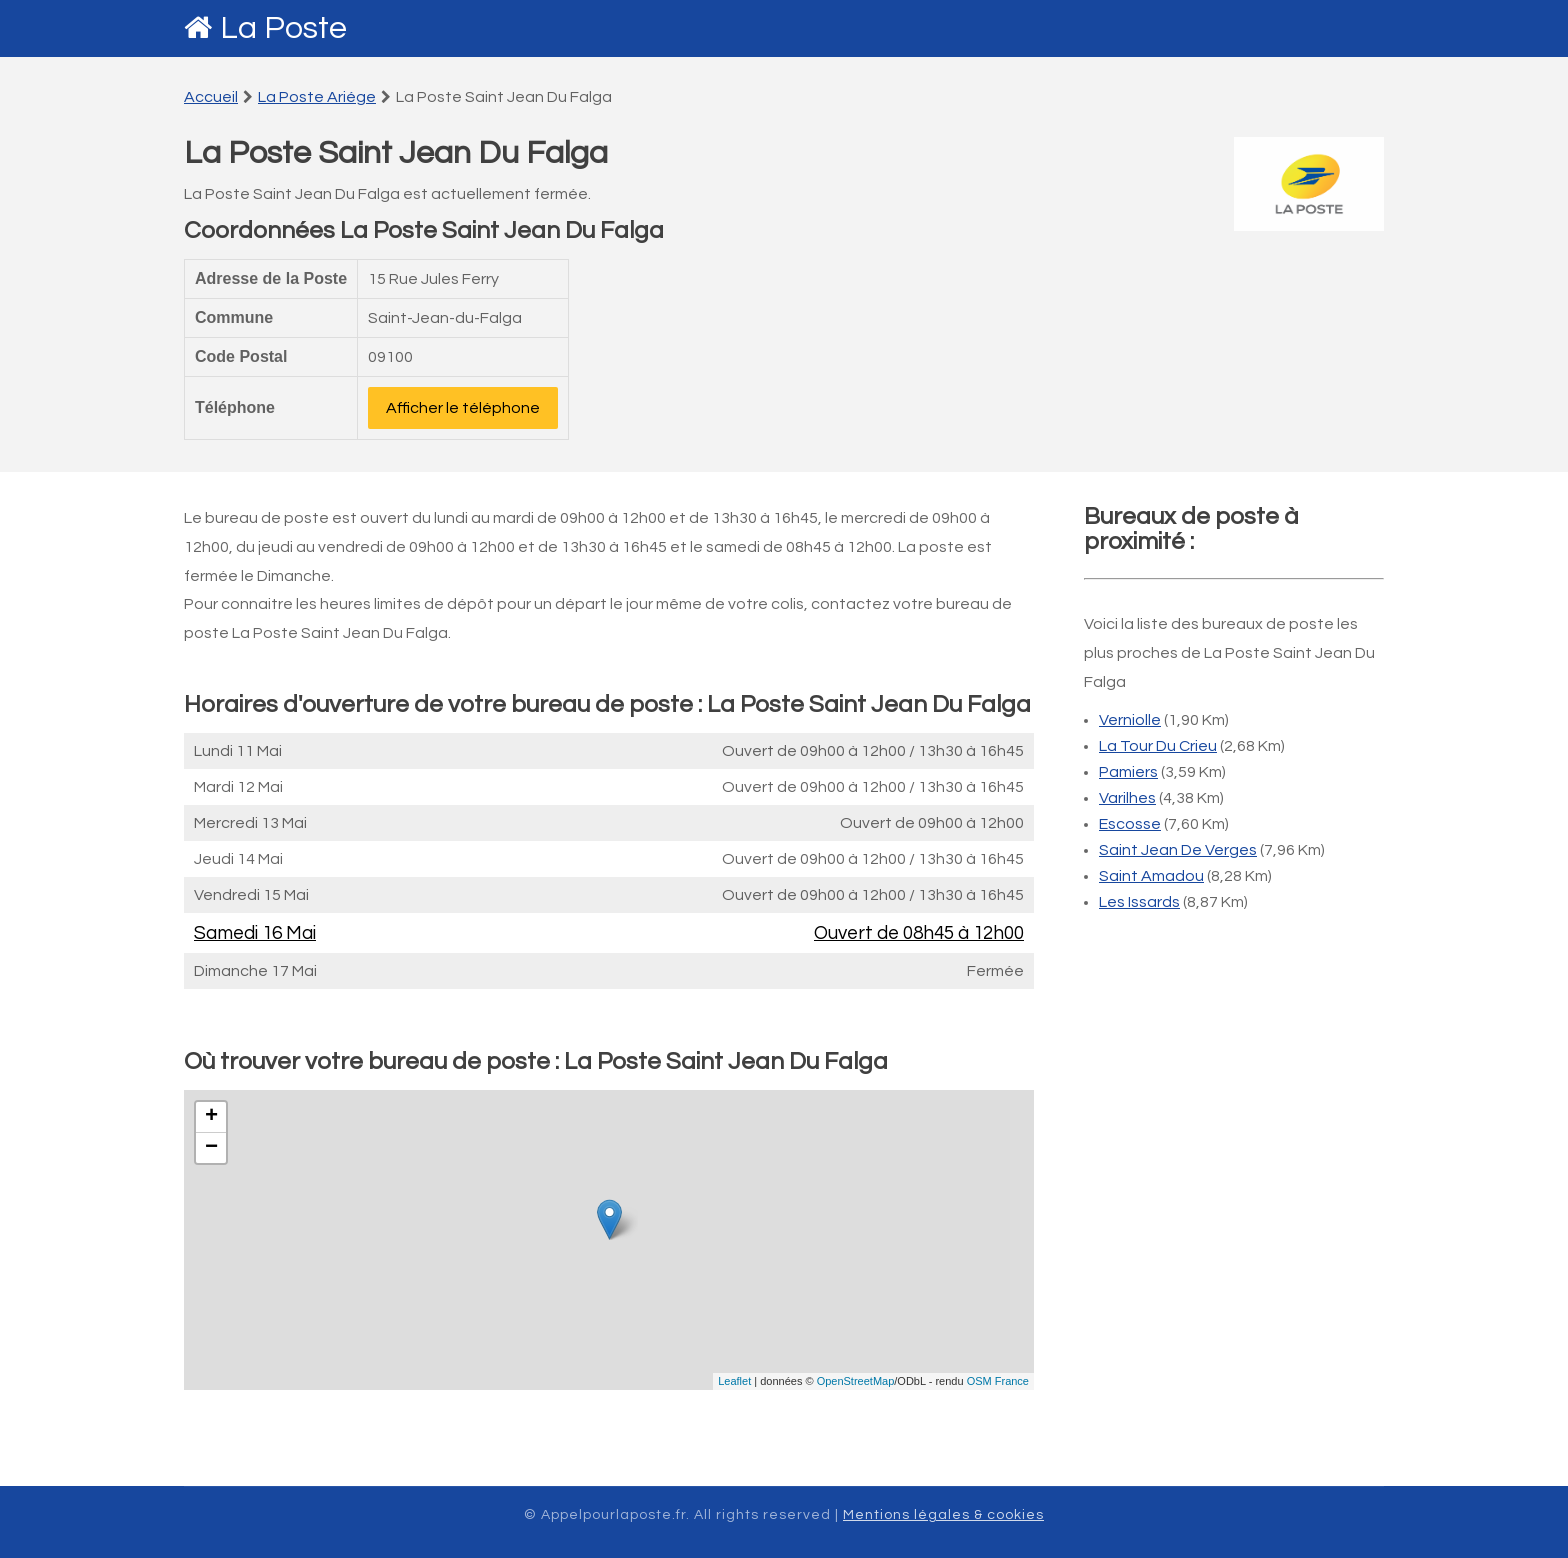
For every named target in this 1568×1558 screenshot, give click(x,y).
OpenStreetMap (856, 1381)
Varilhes (1127, 798)
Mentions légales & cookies (943, 1515)
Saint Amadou (1151, 876)
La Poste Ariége (317, 97)
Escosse (1130, 824)
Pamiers (1128, 772)
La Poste (283, 28)
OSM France (998, 1381)
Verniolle (1130, 720)
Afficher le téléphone (463, 408)
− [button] (211, 1148)
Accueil (211, 97)
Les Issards (1139, 902)
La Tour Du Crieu (1158, 746)
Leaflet (734, 1381)
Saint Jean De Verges (1178, 850)
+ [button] (211, 1117)
